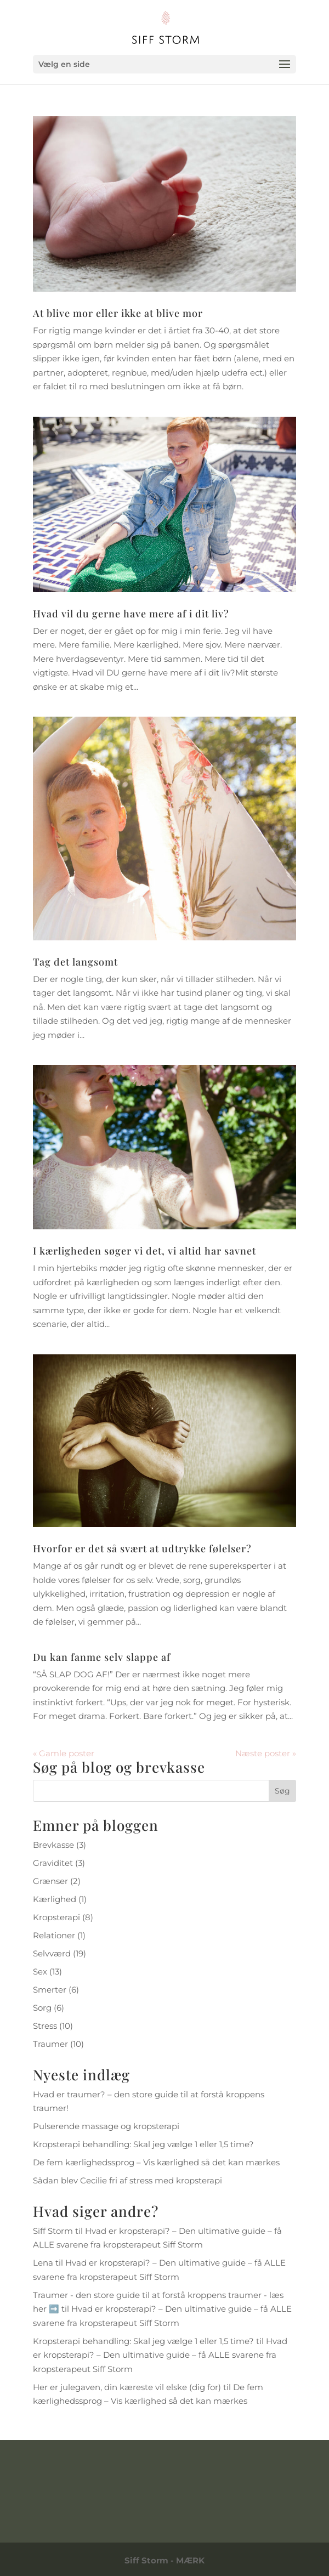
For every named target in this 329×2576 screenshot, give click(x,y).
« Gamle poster (63, 1753)
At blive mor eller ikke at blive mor (118, 313)
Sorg (42, 2007)
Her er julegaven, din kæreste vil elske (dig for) (127, 2387)
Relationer (54, 1935)
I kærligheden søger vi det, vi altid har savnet (144, 1250)
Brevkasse (53, 1845)
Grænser (50, 1881)
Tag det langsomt (75, 961)
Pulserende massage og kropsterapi (106, 2126)
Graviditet (53, 1863)
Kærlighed (54, 1899)
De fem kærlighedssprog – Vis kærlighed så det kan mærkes (156, 2162)
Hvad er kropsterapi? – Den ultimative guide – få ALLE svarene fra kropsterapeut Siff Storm (160, 2355)
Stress (45, 2026)
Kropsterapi (56, 1917)
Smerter (49, 1989)
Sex (40, 1971)
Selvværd (52, 1953)
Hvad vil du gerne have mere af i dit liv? (131, 613)
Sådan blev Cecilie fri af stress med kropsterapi (127, 2180)
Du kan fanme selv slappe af (102, 1657)
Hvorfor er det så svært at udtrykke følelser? (142, 1548)
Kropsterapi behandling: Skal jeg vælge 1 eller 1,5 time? (143, 2144)
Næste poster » (265, 1753)
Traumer (50, 2044)
